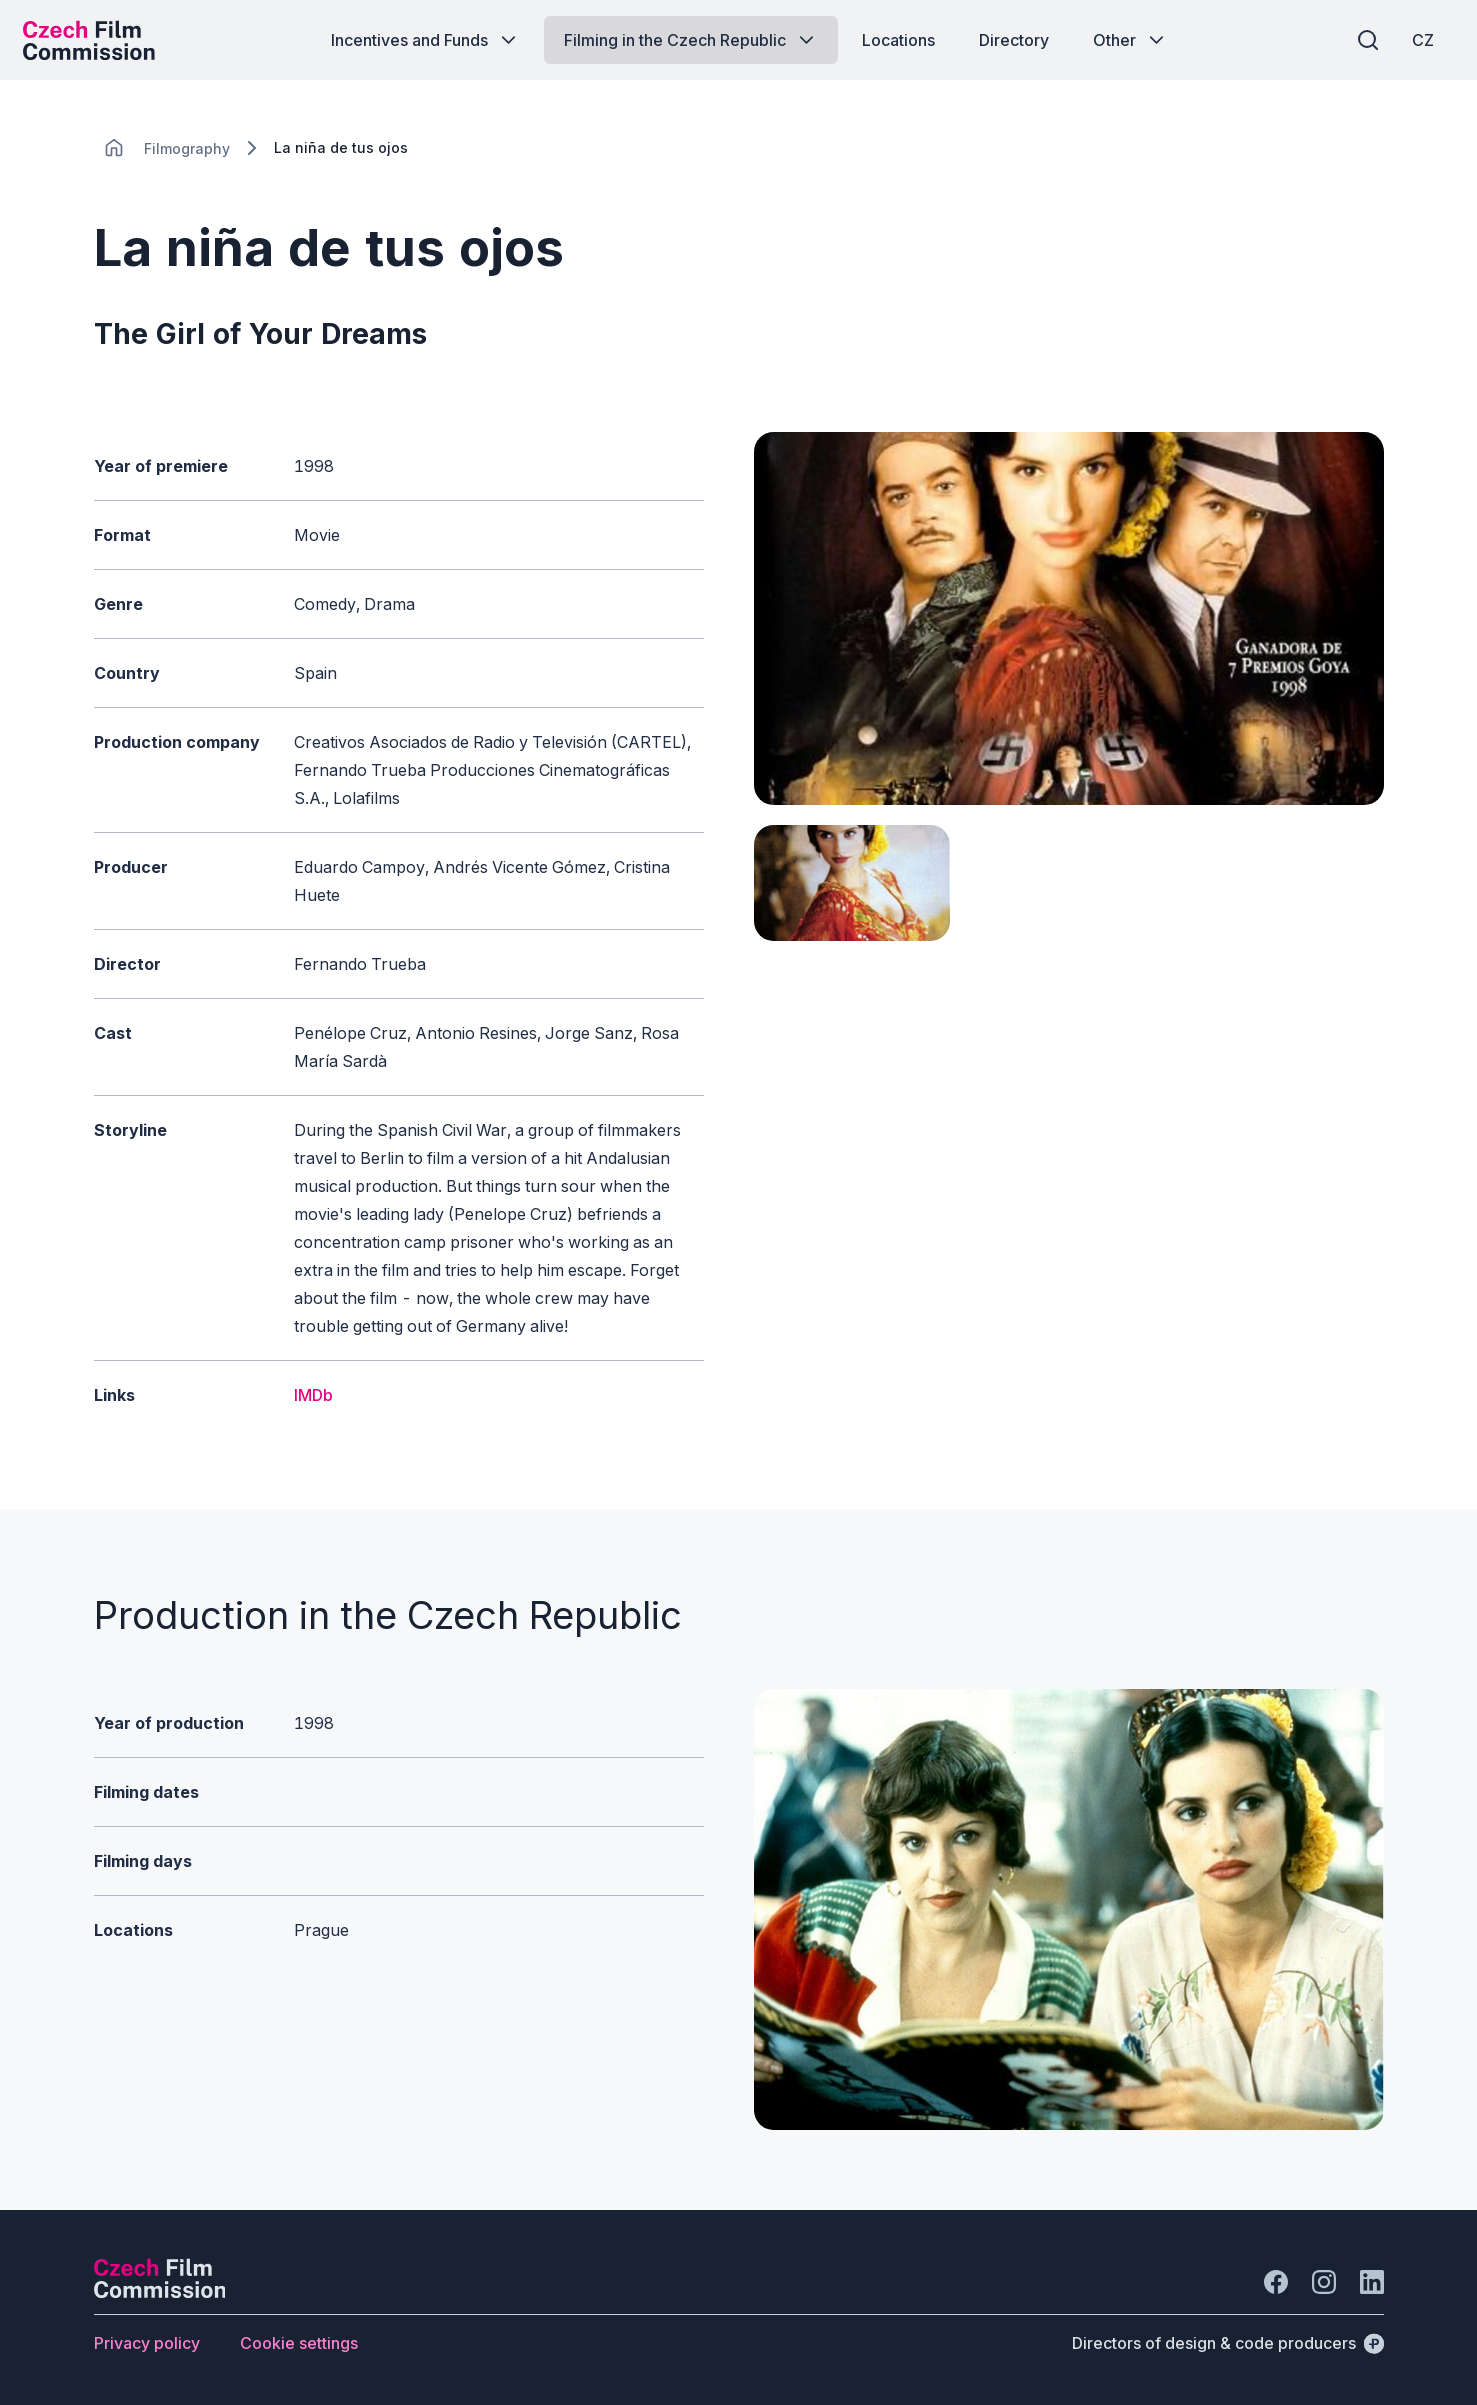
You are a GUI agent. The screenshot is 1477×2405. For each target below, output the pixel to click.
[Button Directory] (1014, 40)
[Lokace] (187, 148)
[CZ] (1416, 40)
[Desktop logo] (96, 40)
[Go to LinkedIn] (1372, 2282)
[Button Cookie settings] (299, 2343)
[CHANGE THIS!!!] (114, 148)
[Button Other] (1130, 40)
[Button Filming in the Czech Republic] (691, 40)
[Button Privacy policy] (147, 2343)
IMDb (313, 1395)
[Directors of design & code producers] (1228, 2343)
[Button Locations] (898, 40)
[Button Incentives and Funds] (425, 40)
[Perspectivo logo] (160, 2292)
